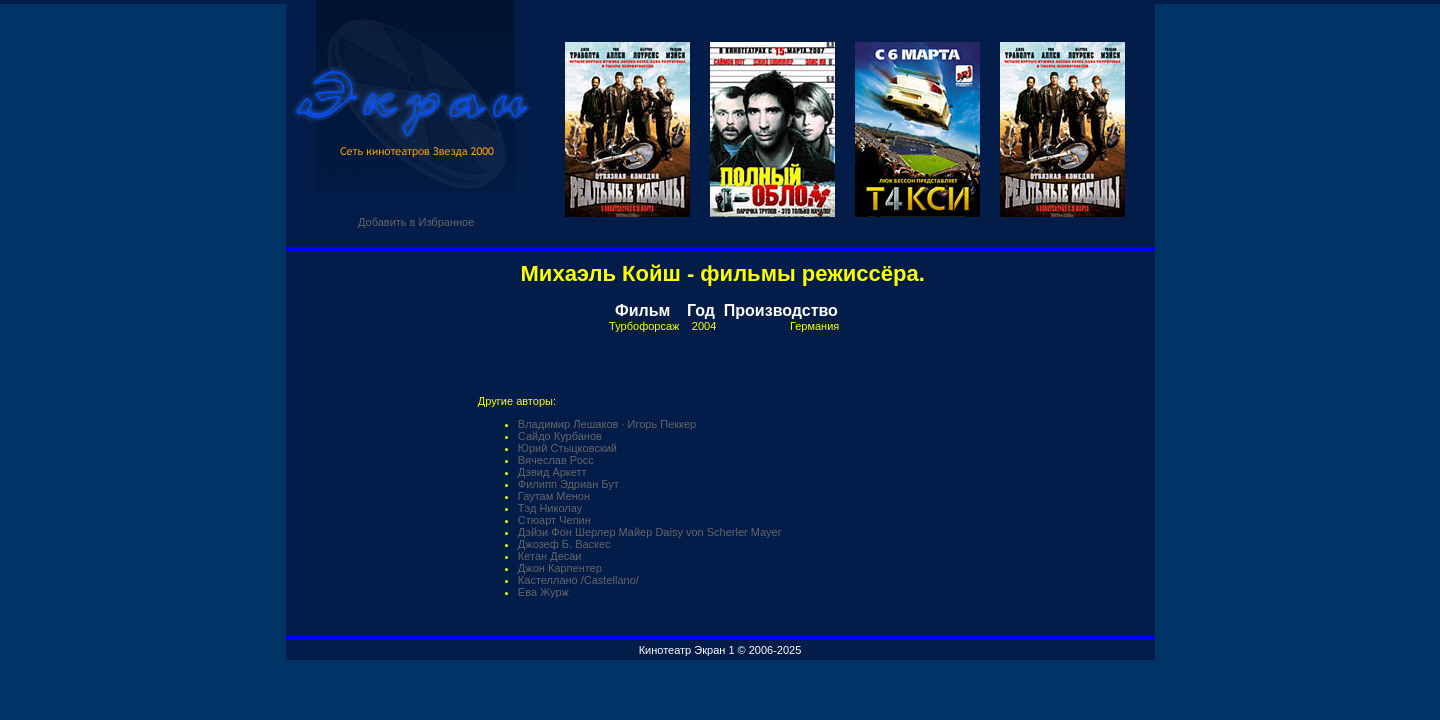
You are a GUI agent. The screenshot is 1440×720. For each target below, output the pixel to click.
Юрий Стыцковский (567, 448)
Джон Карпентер (560, 568)
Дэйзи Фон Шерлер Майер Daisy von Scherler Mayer (649, 532)
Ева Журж (543, 592)
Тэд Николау (550, 508)
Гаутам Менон (554, 496)
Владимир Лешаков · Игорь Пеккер (607, 424)
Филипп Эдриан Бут (568, 484)
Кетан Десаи (550, 556)
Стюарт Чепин (554, 520)
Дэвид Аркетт (552, 472)
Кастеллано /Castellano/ (578, 580)
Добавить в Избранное (416, 222)
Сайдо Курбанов (560, 436)
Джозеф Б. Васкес (564, 544)
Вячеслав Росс (556, 460)
